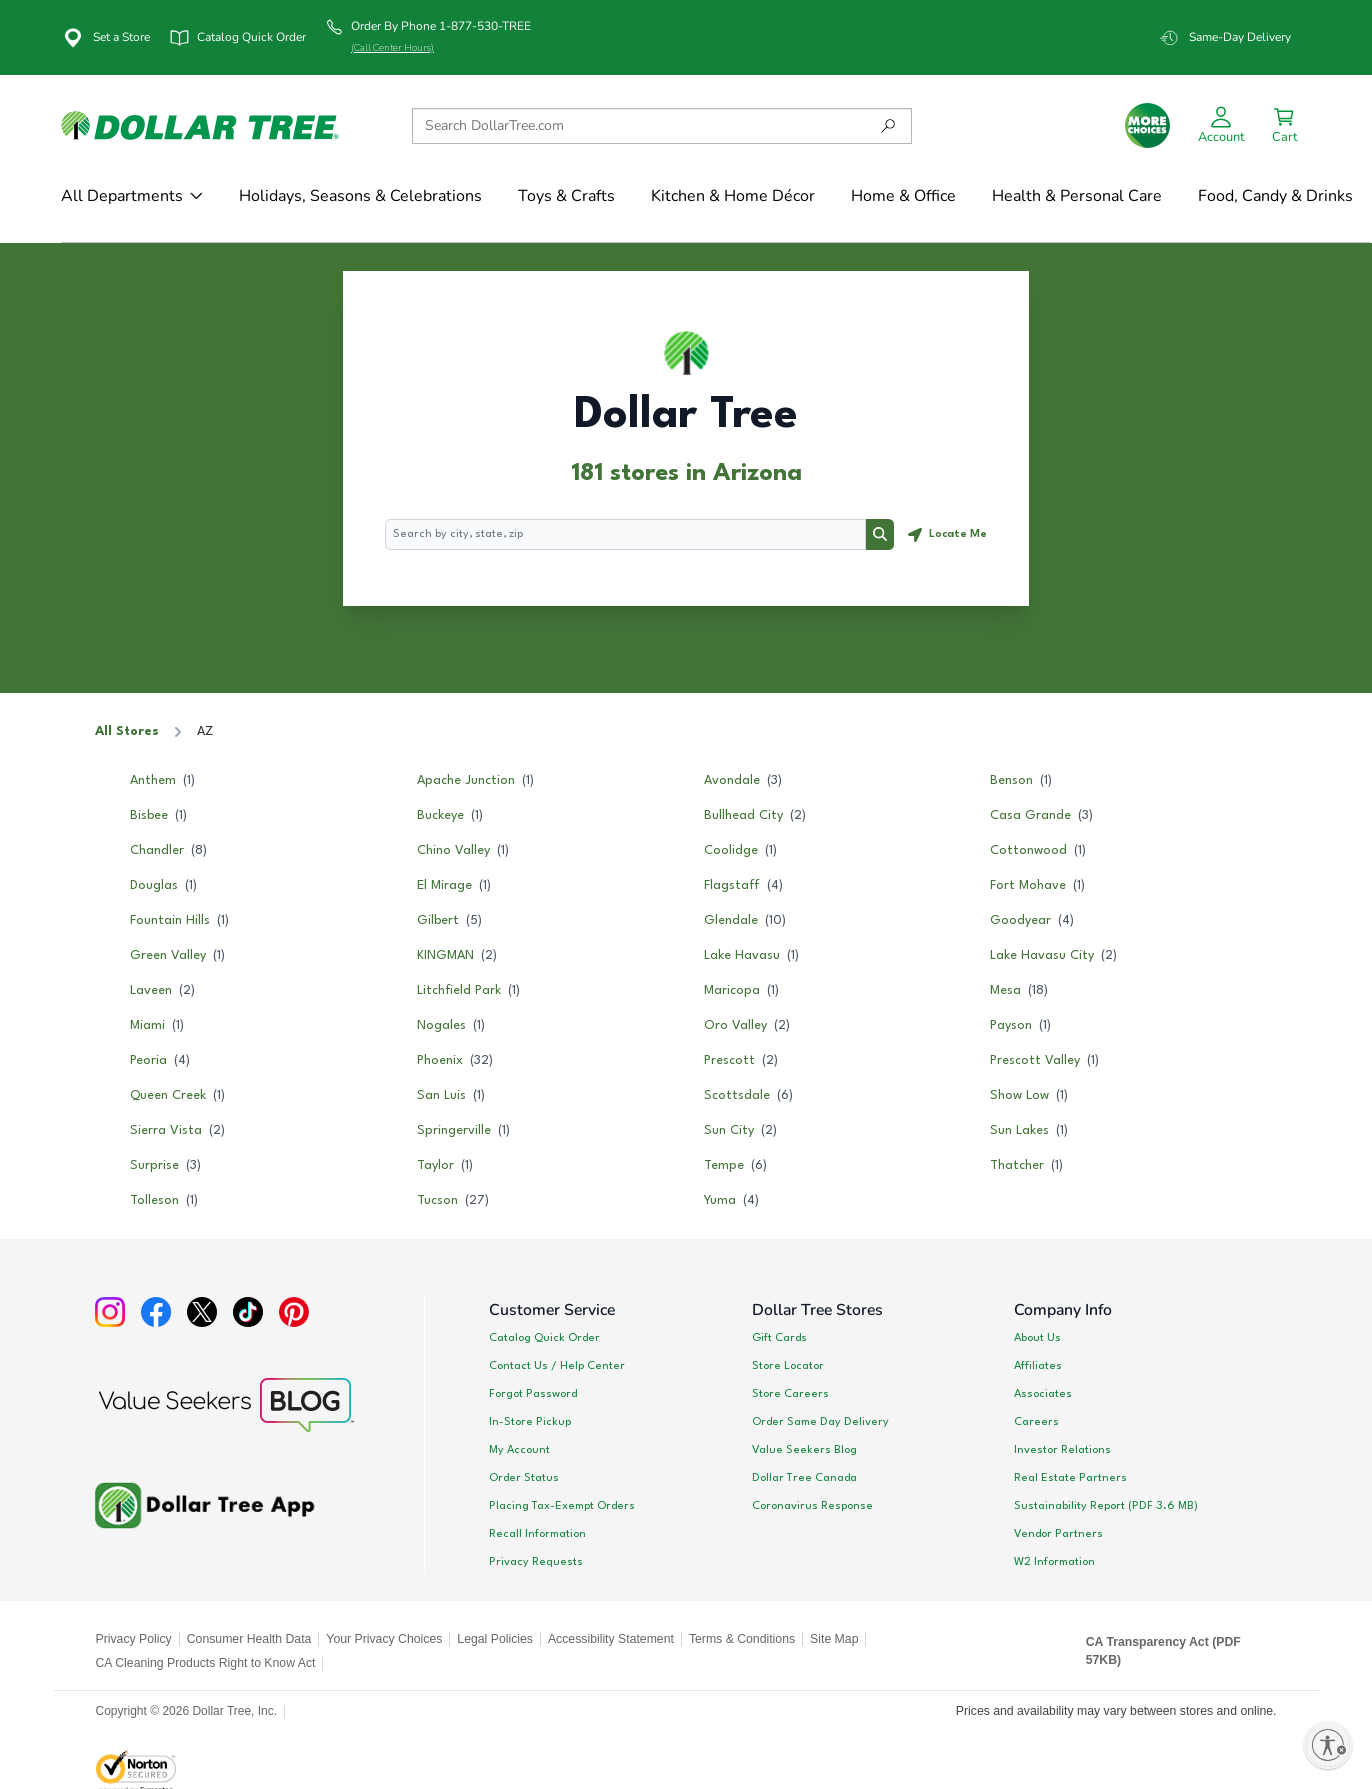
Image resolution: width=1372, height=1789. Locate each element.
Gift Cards (779, 1338)
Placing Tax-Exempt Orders (562, 1506)
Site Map (834, 1639)
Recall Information (537, 1534)
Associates (1043, 1394)
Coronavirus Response (812, 1506)
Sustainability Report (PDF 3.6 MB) (1106, 1506)
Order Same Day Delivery (820, 1422)
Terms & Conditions (742, 1639)
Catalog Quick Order (544, 1338)
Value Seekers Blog (804, 1450)
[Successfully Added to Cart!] (1284, 125)
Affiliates (1038, 1366)
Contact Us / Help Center (557, 1366)
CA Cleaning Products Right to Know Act (206, 1663)
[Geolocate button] (947, 535)
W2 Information (1054, 1562)
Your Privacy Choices (384, 1639)
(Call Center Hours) (392, 48)
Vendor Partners (1058, 1534)
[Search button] (880, 535)
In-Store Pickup (530, 1422)
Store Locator (788, 1366)
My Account (519, 1450)
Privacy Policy (134, 1639)
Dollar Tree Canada (804, 1478)
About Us (1037, 1338)
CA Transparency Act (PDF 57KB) (1163, 1651)
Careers (1036, 1422)
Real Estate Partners (1070, 1478)
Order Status (524, 1478)
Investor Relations (1062, 1450)
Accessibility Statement (611, 1639)
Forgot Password (533, 1394)
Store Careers (790, 1394)
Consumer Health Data (249, 1639)
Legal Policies (495, 1639)
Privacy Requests (536, 1562)
